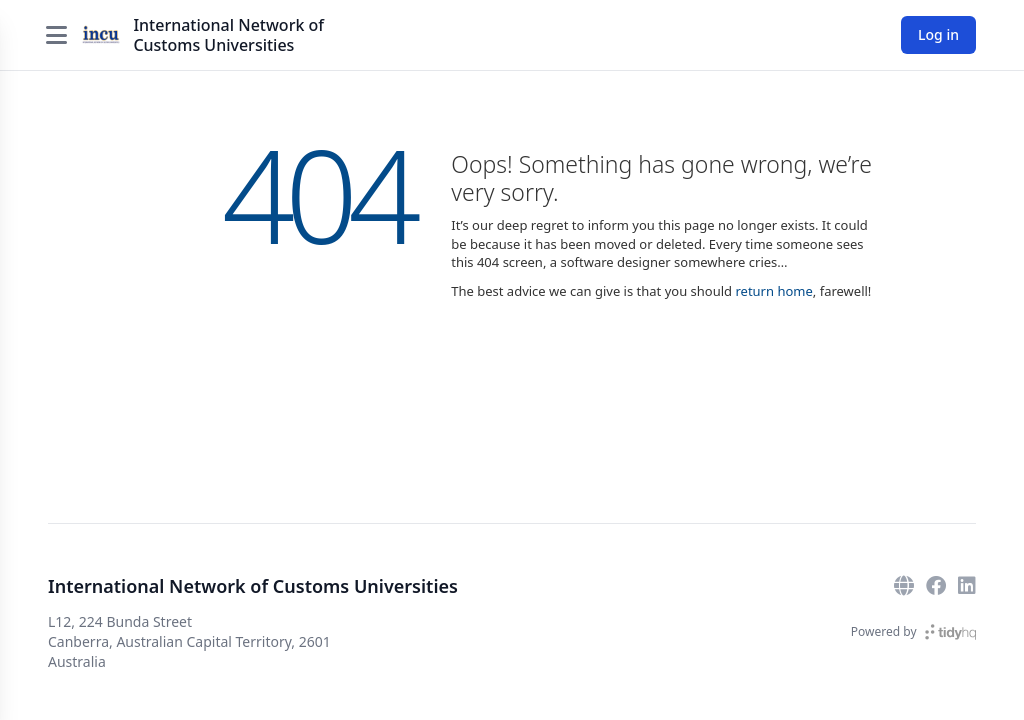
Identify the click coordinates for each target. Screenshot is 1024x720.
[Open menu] (56, 35)
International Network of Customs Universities (228, 35)
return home (773, 291)
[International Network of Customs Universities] (101, 35)
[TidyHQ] (950, 632)
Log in (938, 34)
